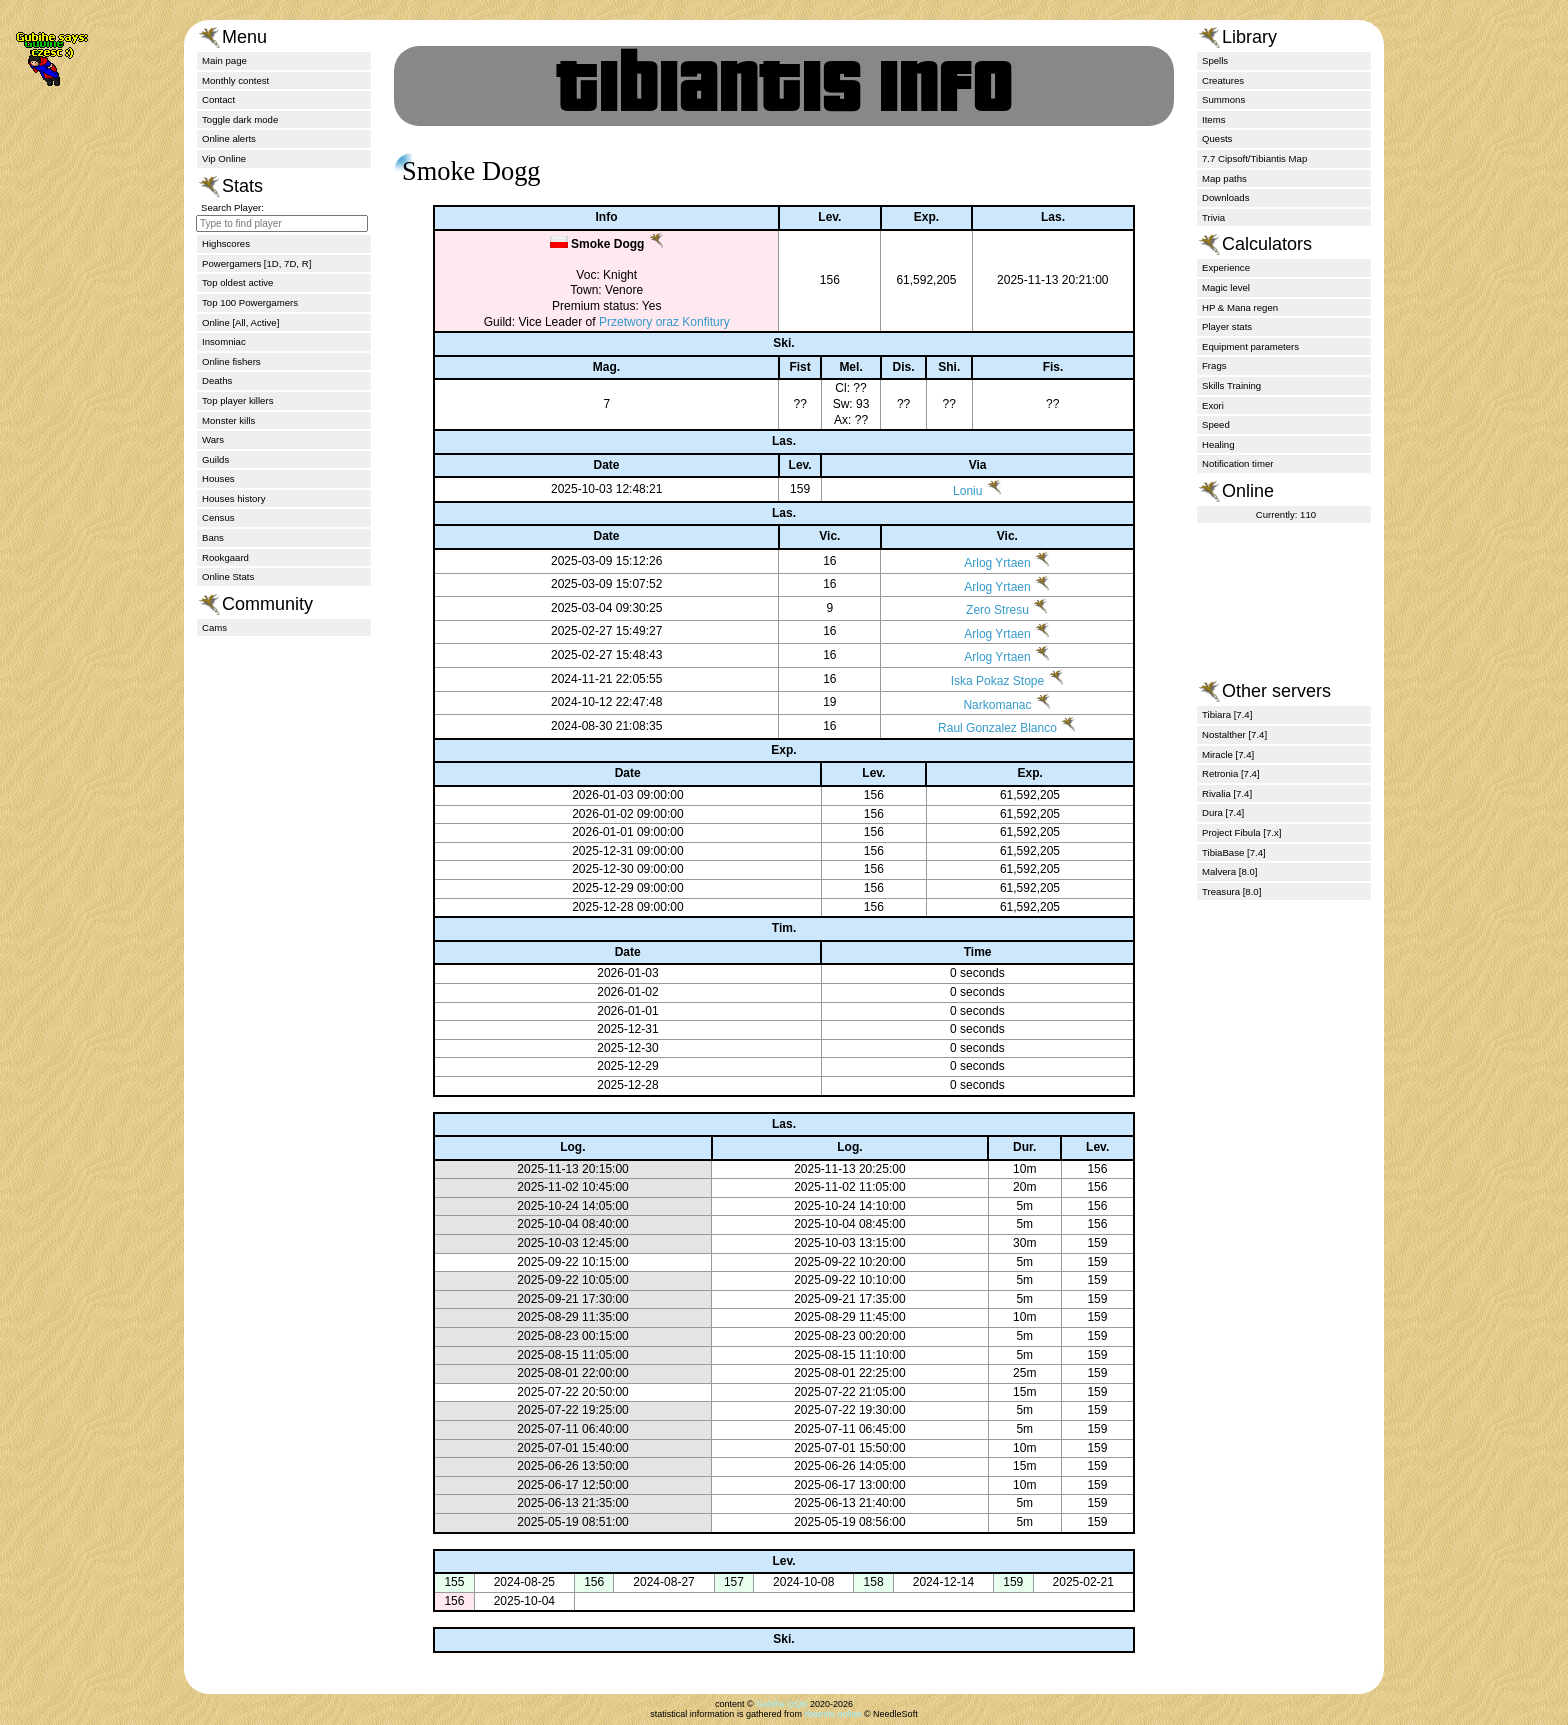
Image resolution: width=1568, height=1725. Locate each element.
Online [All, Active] (240, 322)
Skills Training (1231, 385)
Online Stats (228, 576)
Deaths (217, 380)
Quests (1217, 138)
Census (218, 517)
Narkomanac (979, 705)
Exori (1213, 405)
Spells (1215, 60)
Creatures (1223, 80)
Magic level (1226, 287)
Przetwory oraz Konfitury (646, 322)
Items (1213, 119)
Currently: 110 (1286, 514)
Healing (1218, 444)
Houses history (233, 498)
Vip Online (224, 158)
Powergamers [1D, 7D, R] (256, 263)
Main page (224, 60)
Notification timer (1237, 463)
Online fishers (231, 361)
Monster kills (228, 420)
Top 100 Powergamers (250, 302)
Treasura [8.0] (1231, 891)
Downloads (1225, 197)
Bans (213, 537)
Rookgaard (225, 557)
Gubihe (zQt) (782, 1704)
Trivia (1213, 217)
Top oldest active (237, 282)
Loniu (951, 491)
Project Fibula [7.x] (1241, 832)
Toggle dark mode (240, 119)
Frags (1214, 365)
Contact (218, 99)
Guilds (215, 459)
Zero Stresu (978, 610)
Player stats (1227, 326)
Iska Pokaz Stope (978, 681)
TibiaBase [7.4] (1234, 852)
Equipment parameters (1250, 346)
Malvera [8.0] (1229, 871)
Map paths (1224, 178)
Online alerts (229, 138)
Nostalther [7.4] (1234, 734)
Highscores (226, 243)
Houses (218, 478)
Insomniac (224, 341)
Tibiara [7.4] (1227, 714)
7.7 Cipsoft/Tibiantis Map (1254, 158)
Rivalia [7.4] (1227, 793)
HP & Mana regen (1240, 307)
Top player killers (237, 400)
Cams (214, 627)
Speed (1216, 424)
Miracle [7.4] (1228, 754)
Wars (213, 439)
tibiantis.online (832, 1714)
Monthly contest (235, 80)
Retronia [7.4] (1231, 773)
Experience (1226, 267)
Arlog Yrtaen (978, 563)
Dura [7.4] (1223, 812)
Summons (1223, 99)
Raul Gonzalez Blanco (978, 728)
